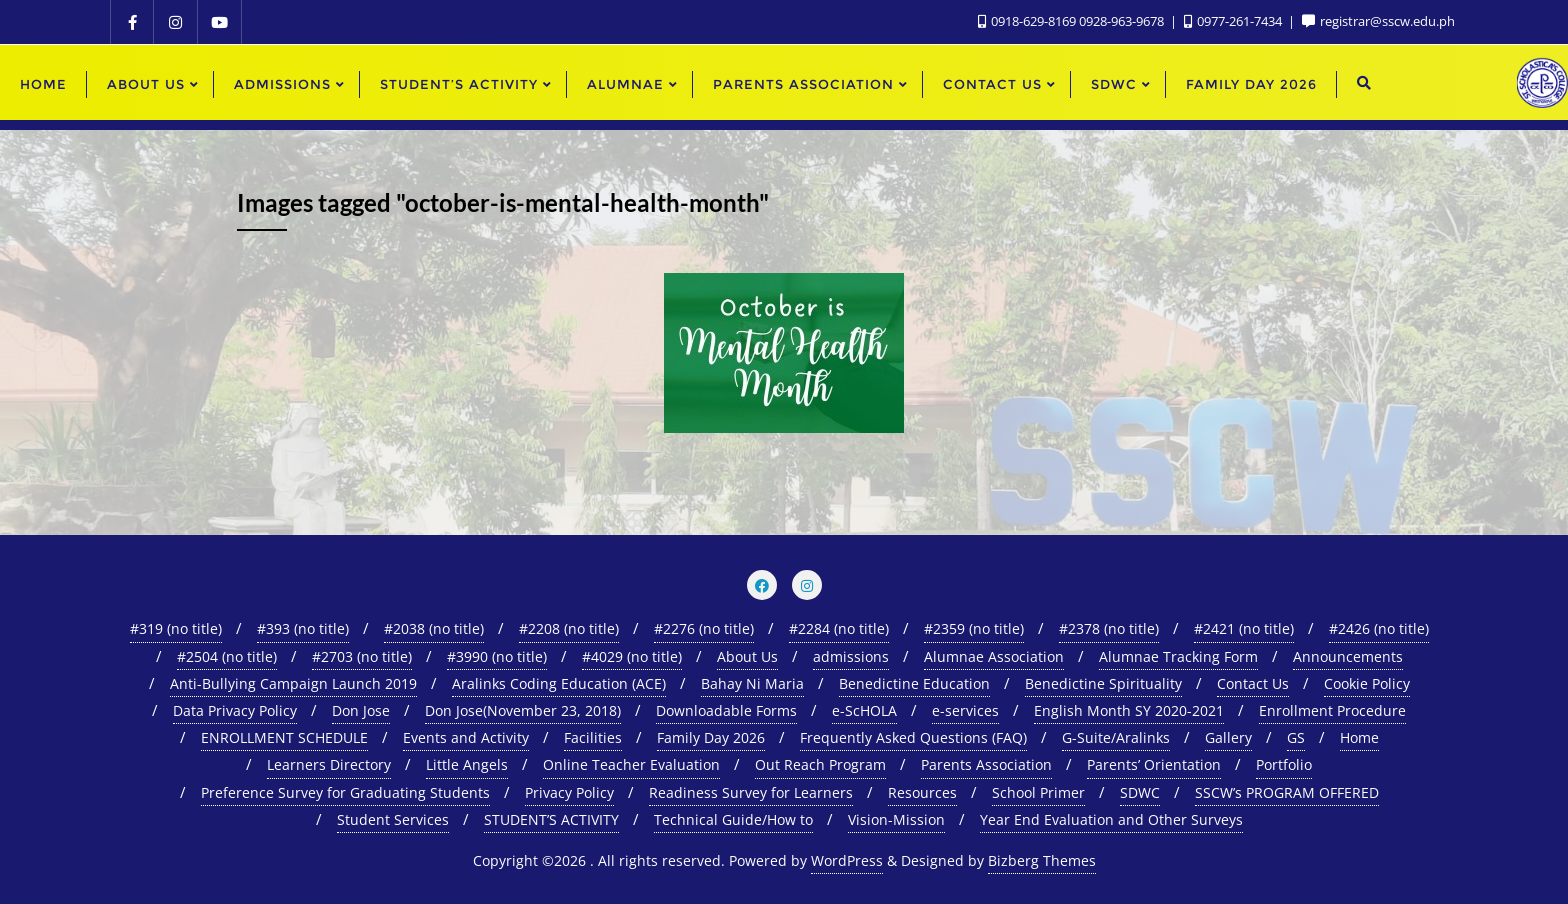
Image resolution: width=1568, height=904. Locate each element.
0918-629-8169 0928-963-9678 (1072, 21)
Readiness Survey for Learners (751, 792)
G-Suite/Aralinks (1116, 737)
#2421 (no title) (1244, 628)
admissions (851, 656)
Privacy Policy (569, 792)
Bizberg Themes (1042, 860)
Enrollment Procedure (1332, 710)
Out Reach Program (820, 764)
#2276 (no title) (704, 628)
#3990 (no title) (497, 656)
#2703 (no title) (362, 656)
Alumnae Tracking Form (1178, 656)
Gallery (1228, 737)
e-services (965, 710)
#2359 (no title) (974, 628)
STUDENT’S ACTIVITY (551, 819)
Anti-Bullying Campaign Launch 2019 (293, 683)
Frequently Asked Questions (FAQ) (913, 737)
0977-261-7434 (1234, 21)
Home (1359, 737)
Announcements (1348, 656)
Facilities (593, 737)
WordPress (847, 860)
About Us (747, 656)
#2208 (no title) (569, 628)
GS (1296, 737)
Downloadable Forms (726, 710)
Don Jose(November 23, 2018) (523, 710)
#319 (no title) (176, 628)
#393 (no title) (303, 628)
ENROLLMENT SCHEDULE (284, 737)
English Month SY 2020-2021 (1129, 710)
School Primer (1038, 792)
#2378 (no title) (1109, 628)
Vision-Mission (896, 819)
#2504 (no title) (227, 656)
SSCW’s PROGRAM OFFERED (1287, 792)
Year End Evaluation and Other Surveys (1111, 819)
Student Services (393, 819)
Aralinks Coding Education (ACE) (559, 683)
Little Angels (467, 764)
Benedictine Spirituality (1103, 683)
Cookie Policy (1367, 683)
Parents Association (986, 764)
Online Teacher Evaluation (631, 764)
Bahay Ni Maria (752, 683)
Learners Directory (329, 764)
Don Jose (361, 710)
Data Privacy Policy (235, 710)
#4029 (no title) (632, 656)
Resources (922, 792)
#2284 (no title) (839, 628)
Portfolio (1284, 764)
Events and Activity (466, 737)
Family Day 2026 (711, 737)
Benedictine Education (914, 683)
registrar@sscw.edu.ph (1378, 21)
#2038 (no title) (434, 628)
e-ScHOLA (864, 710)
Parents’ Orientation (1154, 764)
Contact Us (1253, 683)
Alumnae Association (994, 656)
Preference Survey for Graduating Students (345, 792)
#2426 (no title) (1379, 628)
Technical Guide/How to (733, 819)
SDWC (1140, 792)
